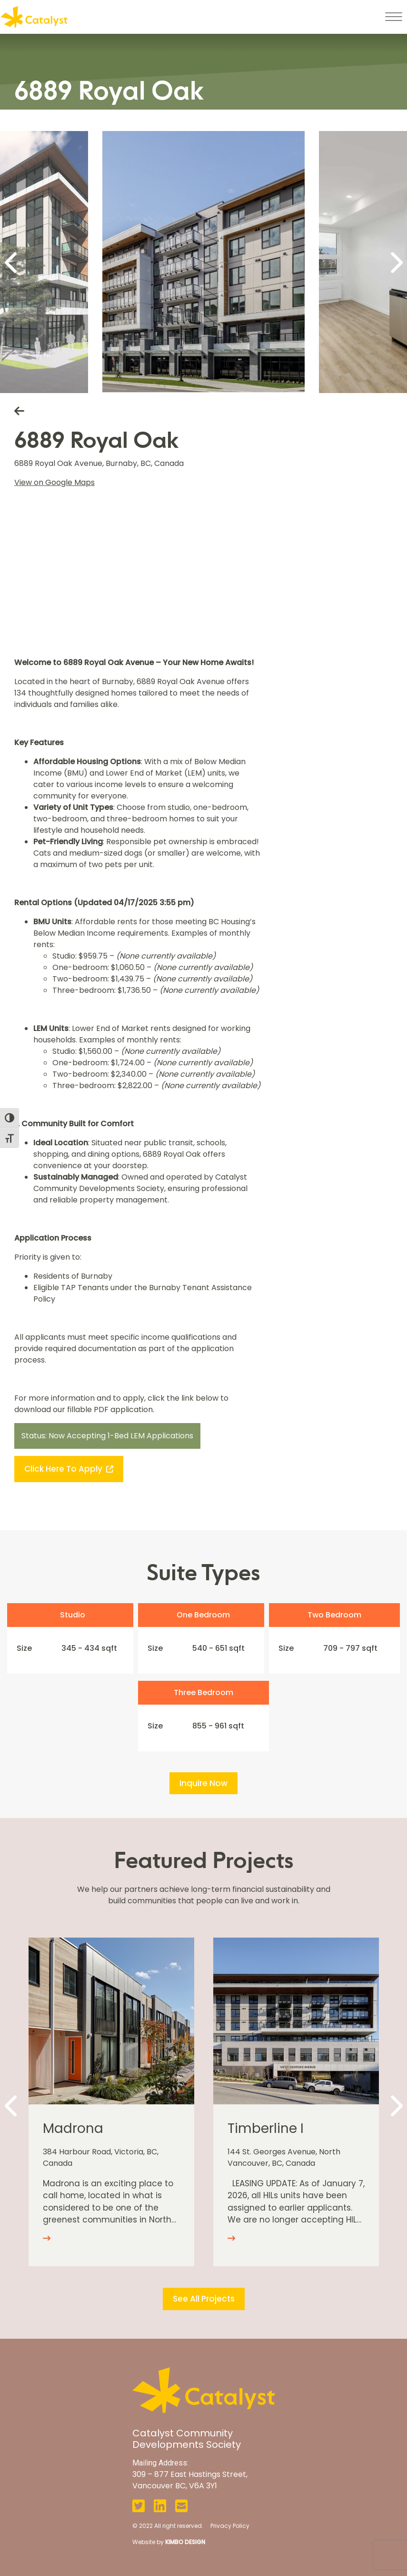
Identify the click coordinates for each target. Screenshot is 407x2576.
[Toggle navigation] (393, 16)
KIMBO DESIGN (185, 2542)
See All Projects (204, 2298)
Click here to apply (68, 1469)
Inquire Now (203, 1783)
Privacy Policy (229, 2526)
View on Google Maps (54, 482)
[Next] (395, 262)
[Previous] (12, 262)
